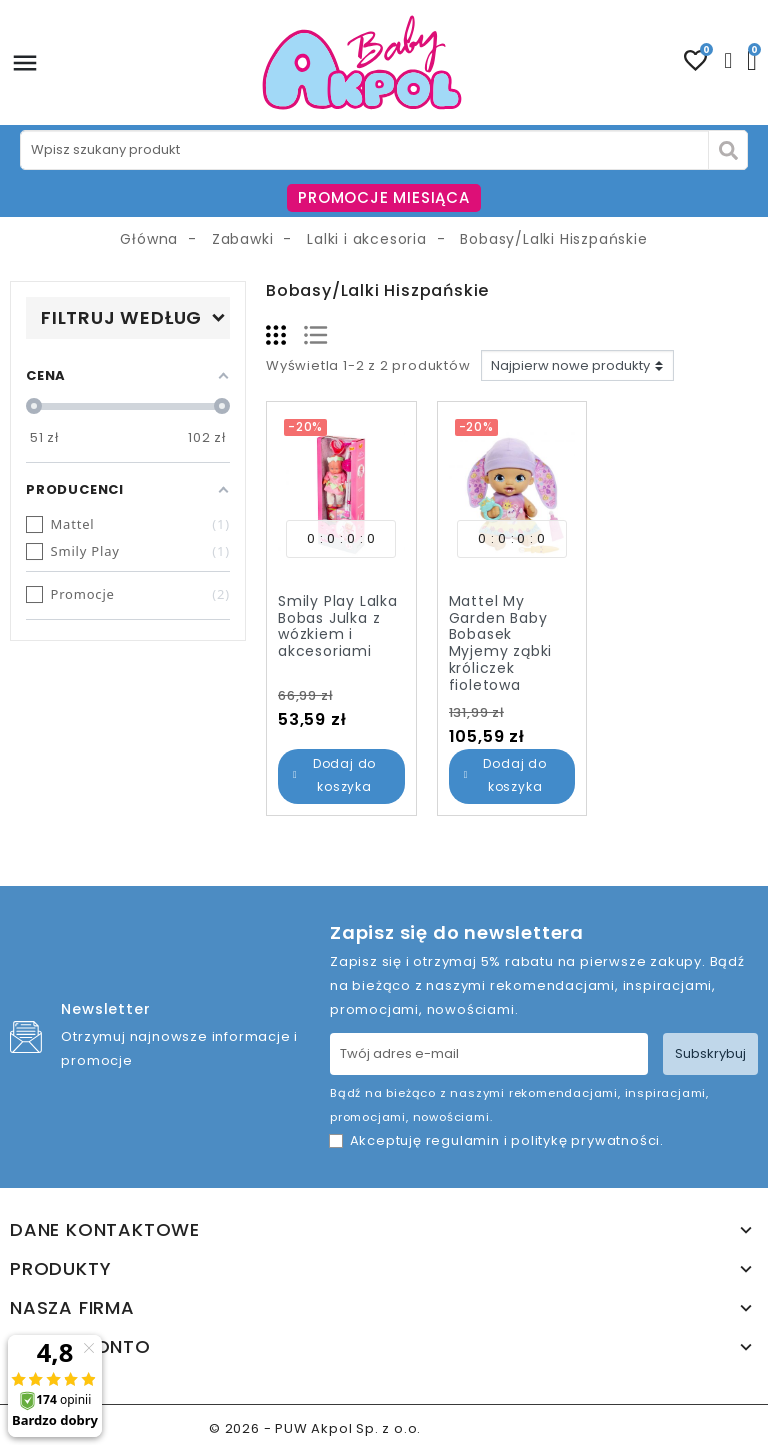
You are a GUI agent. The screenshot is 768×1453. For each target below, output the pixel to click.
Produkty (60, 1269)
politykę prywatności (585, 1140)
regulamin (463, 1140)
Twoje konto (80, 1347)
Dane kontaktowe (105, 1230)
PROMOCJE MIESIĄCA (384, 197)
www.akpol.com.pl (492, 1428)
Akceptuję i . (507, 1140)
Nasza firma (72, 1308)
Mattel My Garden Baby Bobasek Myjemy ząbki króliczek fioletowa (501, 643)
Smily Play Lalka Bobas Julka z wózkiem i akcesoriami (338, 626)
